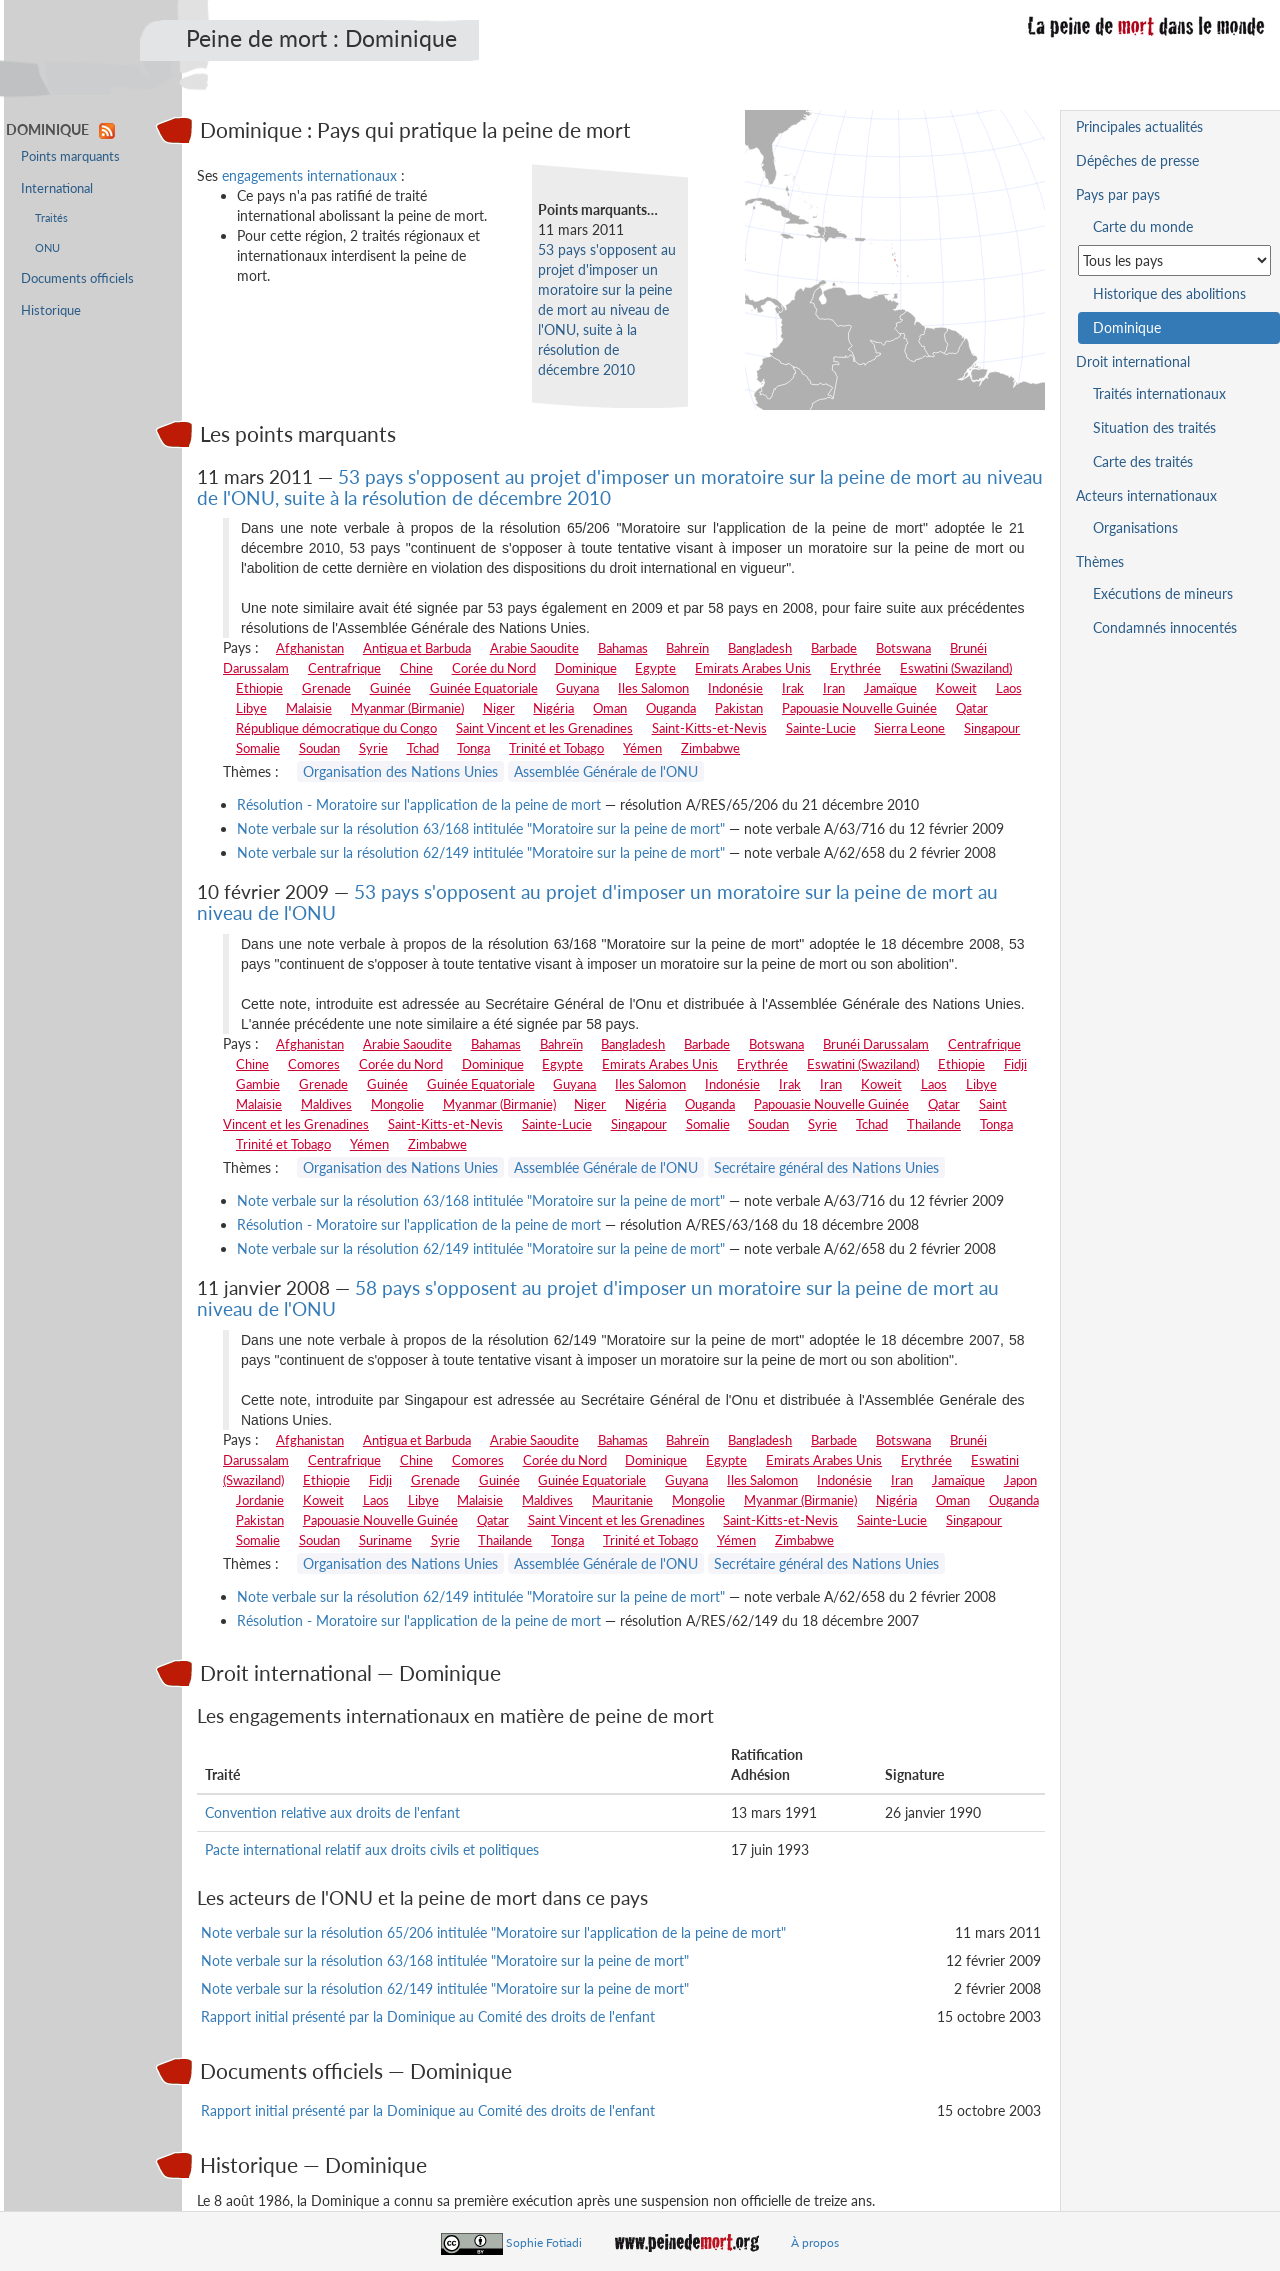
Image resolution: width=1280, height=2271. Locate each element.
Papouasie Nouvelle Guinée (859, 708)
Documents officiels (77, 278)
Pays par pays (1118, 194)
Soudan (319, 748)
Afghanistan (310, 648)
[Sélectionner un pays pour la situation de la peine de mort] (1174, 260)
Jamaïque (890, 688)
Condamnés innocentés (1165, 627)
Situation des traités (1154, 427)
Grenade (326, 688)
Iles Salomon (653, 688)
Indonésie (735, 688)
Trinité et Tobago (556, 748)
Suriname (385, 1540)
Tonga (473, 748)
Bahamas (623, 648)
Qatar (972, 708)
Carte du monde (1143, 226)
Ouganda (671, 708)
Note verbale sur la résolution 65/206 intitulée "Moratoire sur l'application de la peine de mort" (493, 1932)
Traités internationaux (1159, 393)
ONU (47, 247)
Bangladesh (760, 648)
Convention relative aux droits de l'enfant (332, 1812)
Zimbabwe (710, 748)
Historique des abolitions (1169, 293)
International (57, 188)
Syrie (373, 748)
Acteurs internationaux (1146, 495)
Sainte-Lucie (821, 728)
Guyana (577, 688)
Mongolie (397, 1104)
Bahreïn (687, 648)
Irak (793, 688)
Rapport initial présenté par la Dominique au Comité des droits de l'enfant (428, 2016)
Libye (251, 708)
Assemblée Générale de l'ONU (606, 771)
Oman (610, 708)
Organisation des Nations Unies (400, 771)
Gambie (258, 1084)
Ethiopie (259, 688)
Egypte (655, 668)
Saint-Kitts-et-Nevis (709, 728)
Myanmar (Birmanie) (407, 708)
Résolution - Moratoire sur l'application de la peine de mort (419, 804)
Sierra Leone (909, 728)
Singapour (992, 728)
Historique (51, 310)
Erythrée (855, 668)
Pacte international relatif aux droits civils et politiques (372, 1849)
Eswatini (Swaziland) (956, 668)
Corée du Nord (494, 668)
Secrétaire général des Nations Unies (826, 1167)
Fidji (1015, 1064)
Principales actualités (1139, 126)
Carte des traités (1143, 461)
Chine (416, 668)
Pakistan (739, 708)
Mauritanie (622, 1500)
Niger (499, 708)
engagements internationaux (309, 175)
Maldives (326, 1104)
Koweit (956, 688)
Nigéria (553, 708)
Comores (314, 1064)
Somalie (258, 748)
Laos (1009, 688)
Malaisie (309, 708)
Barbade (834, 648)
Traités (51, 217)
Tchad (423, 748)
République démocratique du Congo (336, 728)
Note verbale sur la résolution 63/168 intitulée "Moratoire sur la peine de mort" (481, 828)
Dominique (586, 668)
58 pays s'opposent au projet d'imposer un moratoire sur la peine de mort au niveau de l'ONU (598, 1298)
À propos (815, 2242)
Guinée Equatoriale (484, 688)
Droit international (1133, 361)
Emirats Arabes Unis (753, 668)
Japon (1020, 1480)
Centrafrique (344, 668)
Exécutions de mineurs (1163, 593)
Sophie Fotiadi (544, 2242)
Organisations (1135, 527)
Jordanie (260, 1500)
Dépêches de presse (1137, 160)
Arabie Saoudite (534, 648)
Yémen (642, 748)
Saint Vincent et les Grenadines (544, 728)
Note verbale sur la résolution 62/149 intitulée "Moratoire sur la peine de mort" (481, 852)
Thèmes (1100, 561)
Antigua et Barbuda (417, 648)
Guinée (390, 688)
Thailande (934, 1124)
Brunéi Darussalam (876, 1044)
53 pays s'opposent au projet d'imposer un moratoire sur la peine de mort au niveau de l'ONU (597, 902)
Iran (834, 688)
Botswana (903, 648)
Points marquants (70, 156)
